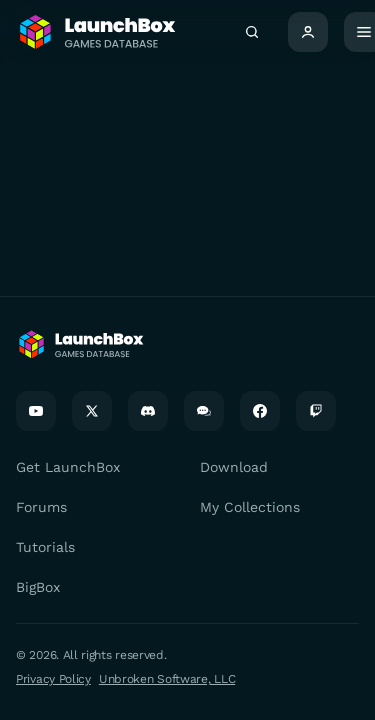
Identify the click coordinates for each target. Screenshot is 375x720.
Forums (41, 507)
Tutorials (45, 547)
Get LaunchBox (68, 467)
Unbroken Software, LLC (167, 679)
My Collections (250, 507)
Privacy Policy (53, 679)
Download (234, 467)
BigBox (38, 587)
